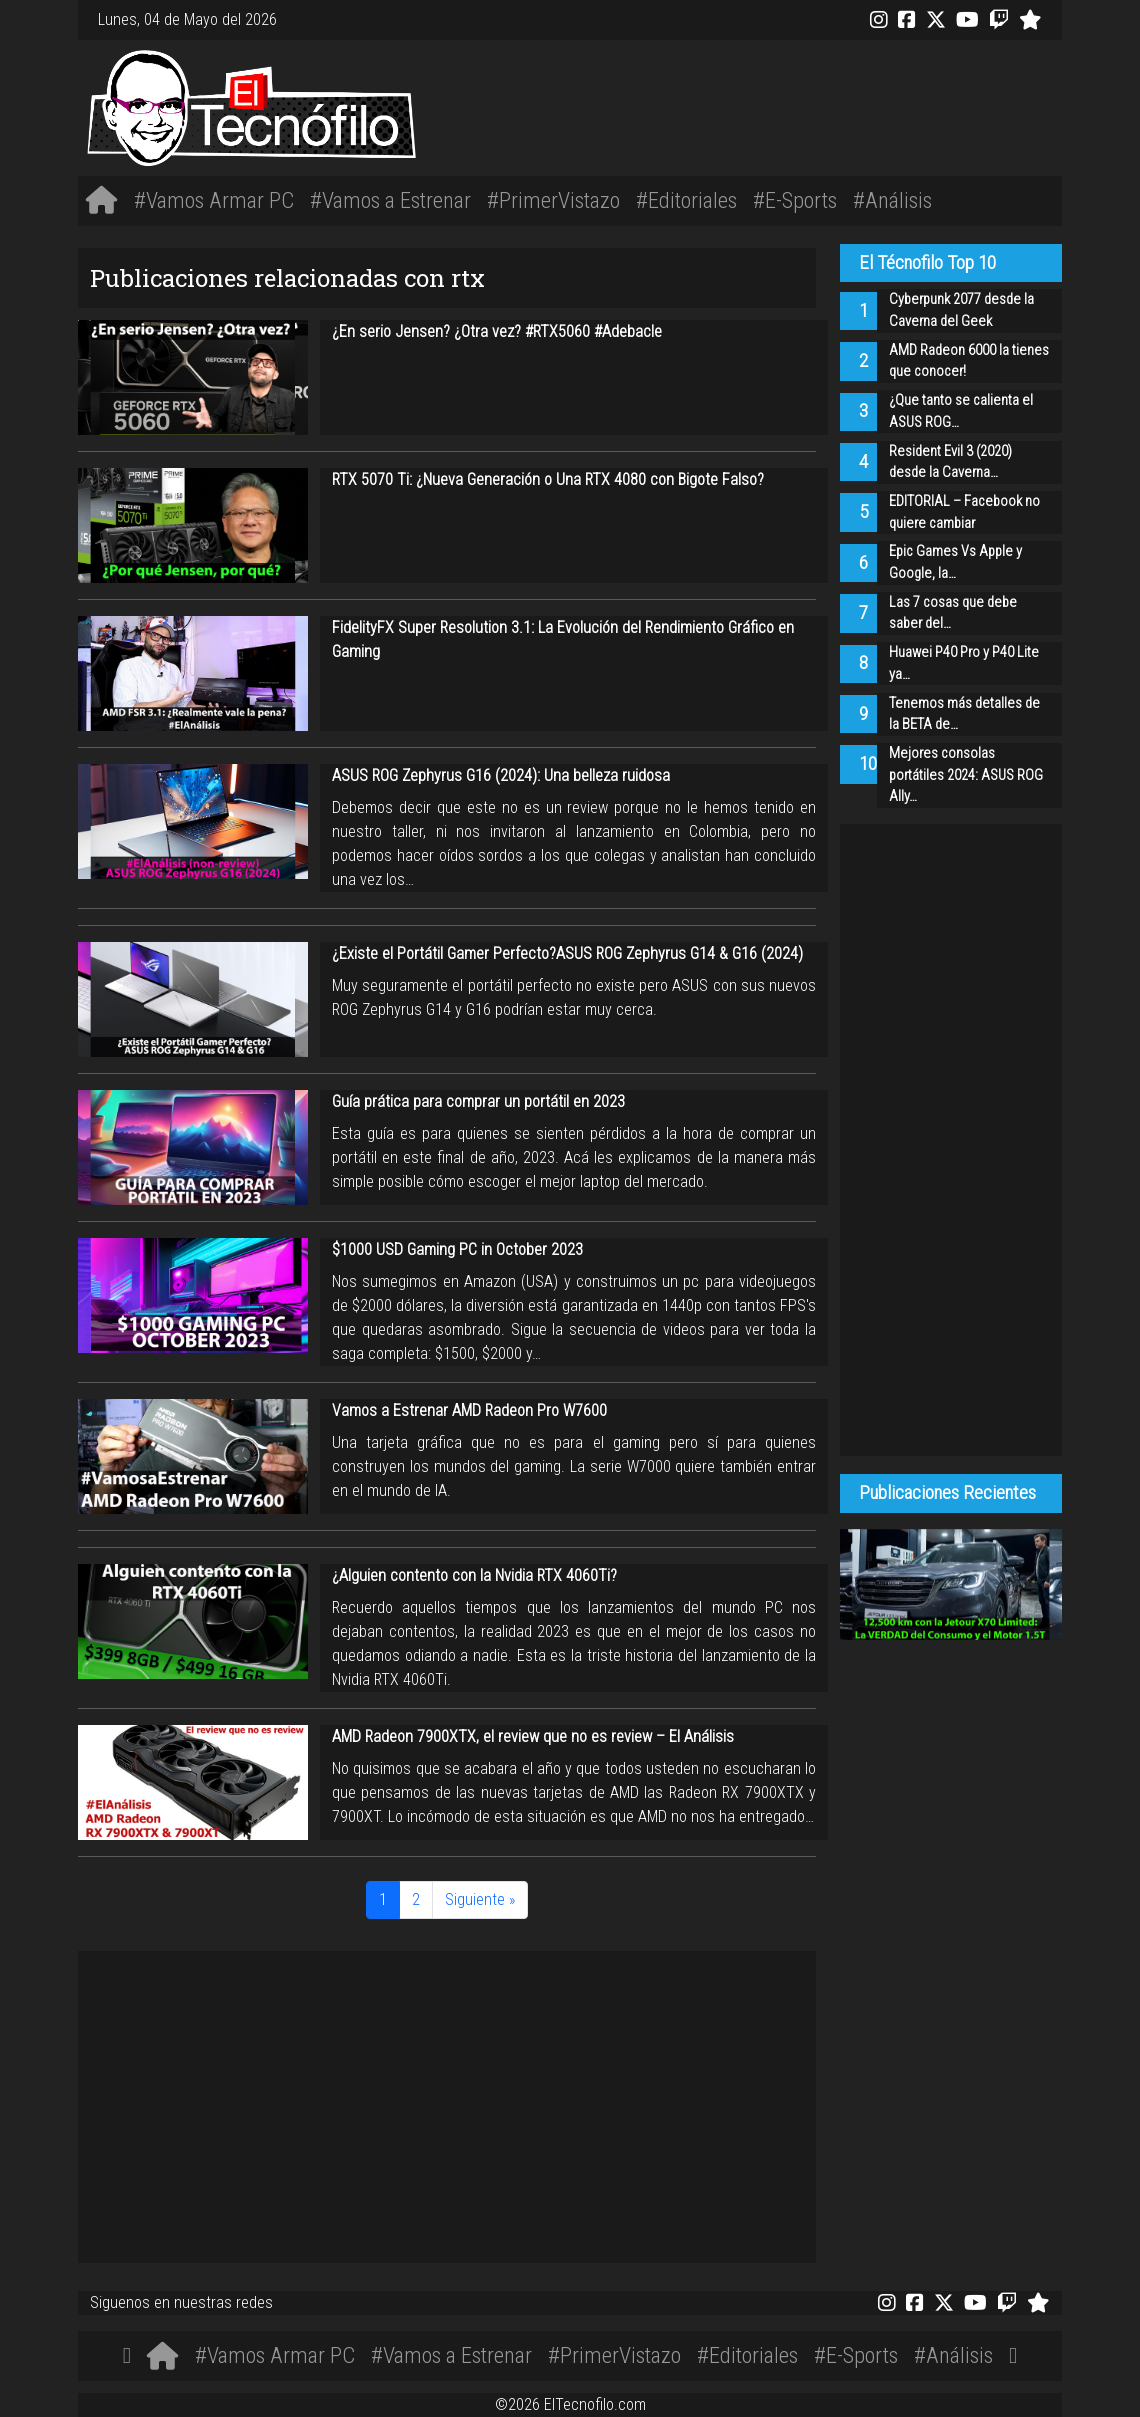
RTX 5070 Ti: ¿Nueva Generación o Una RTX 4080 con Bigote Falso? (548, 479)
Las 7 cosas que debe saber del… (953, 613)
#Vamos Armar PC (214, 200)
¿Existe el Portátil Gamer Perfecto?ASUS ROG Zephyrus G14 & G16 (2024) (567, 953)
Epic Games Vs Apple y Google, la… (955, 562)
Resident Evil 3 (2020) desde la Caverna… (950, 462)
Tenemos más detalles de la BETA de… (964, 714)
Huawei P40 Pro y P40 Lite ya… (964, 663)
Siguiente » (480, 1899)
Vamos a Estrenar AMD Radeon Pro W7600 (469, 1410)
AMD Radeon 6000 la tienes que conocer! (969, 361)
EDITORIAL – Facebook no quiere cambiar (964, 512)
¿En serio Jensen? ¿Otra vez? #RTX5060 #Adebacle (497, 331)
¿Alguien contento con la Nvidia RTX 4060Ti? (474, 1575)
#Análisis (892, 200)
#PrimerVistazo (553, 200)
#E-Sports (795, 200)
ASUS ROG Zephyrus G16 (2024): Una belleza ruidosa (501, 775)
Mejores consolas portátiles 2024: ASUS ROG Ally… (966, 775)
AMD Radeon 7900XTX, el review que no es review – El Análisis (533, 1736)
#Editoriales (686, 200)
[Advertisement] (775, 104)
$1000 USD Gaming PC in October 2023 (457, 1249)
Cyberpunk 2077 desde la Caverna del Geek (961, 310)
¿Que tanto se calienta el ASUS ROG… (961, 411)
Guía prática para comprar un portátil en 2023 (478, 1101)
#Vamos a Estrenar (390, 200)
